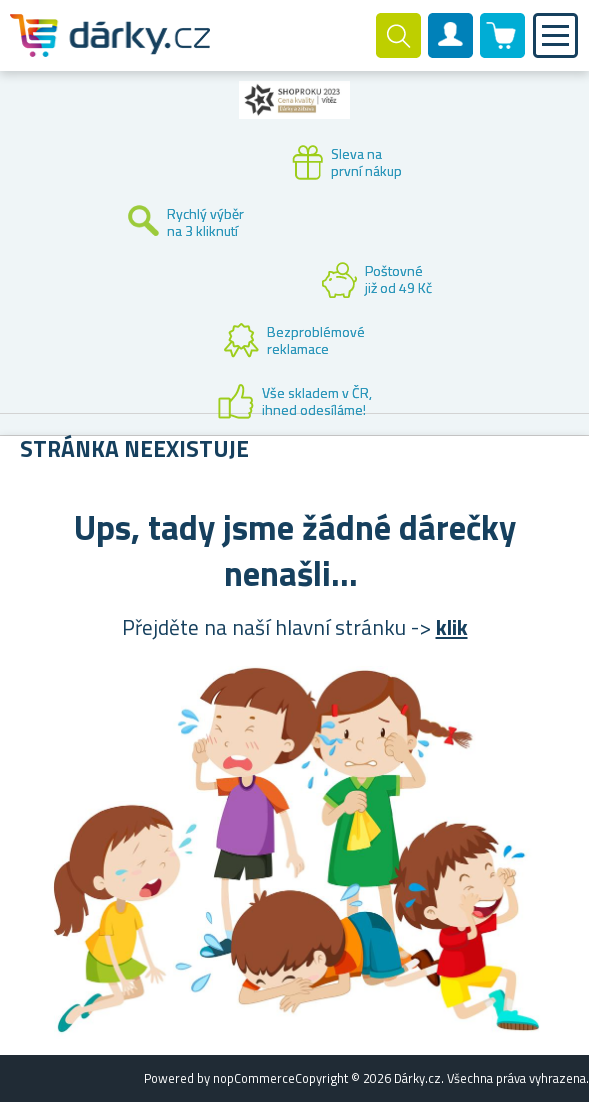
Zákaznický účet (451, 52)
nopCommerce (254, 1078)
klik (452, 627)
